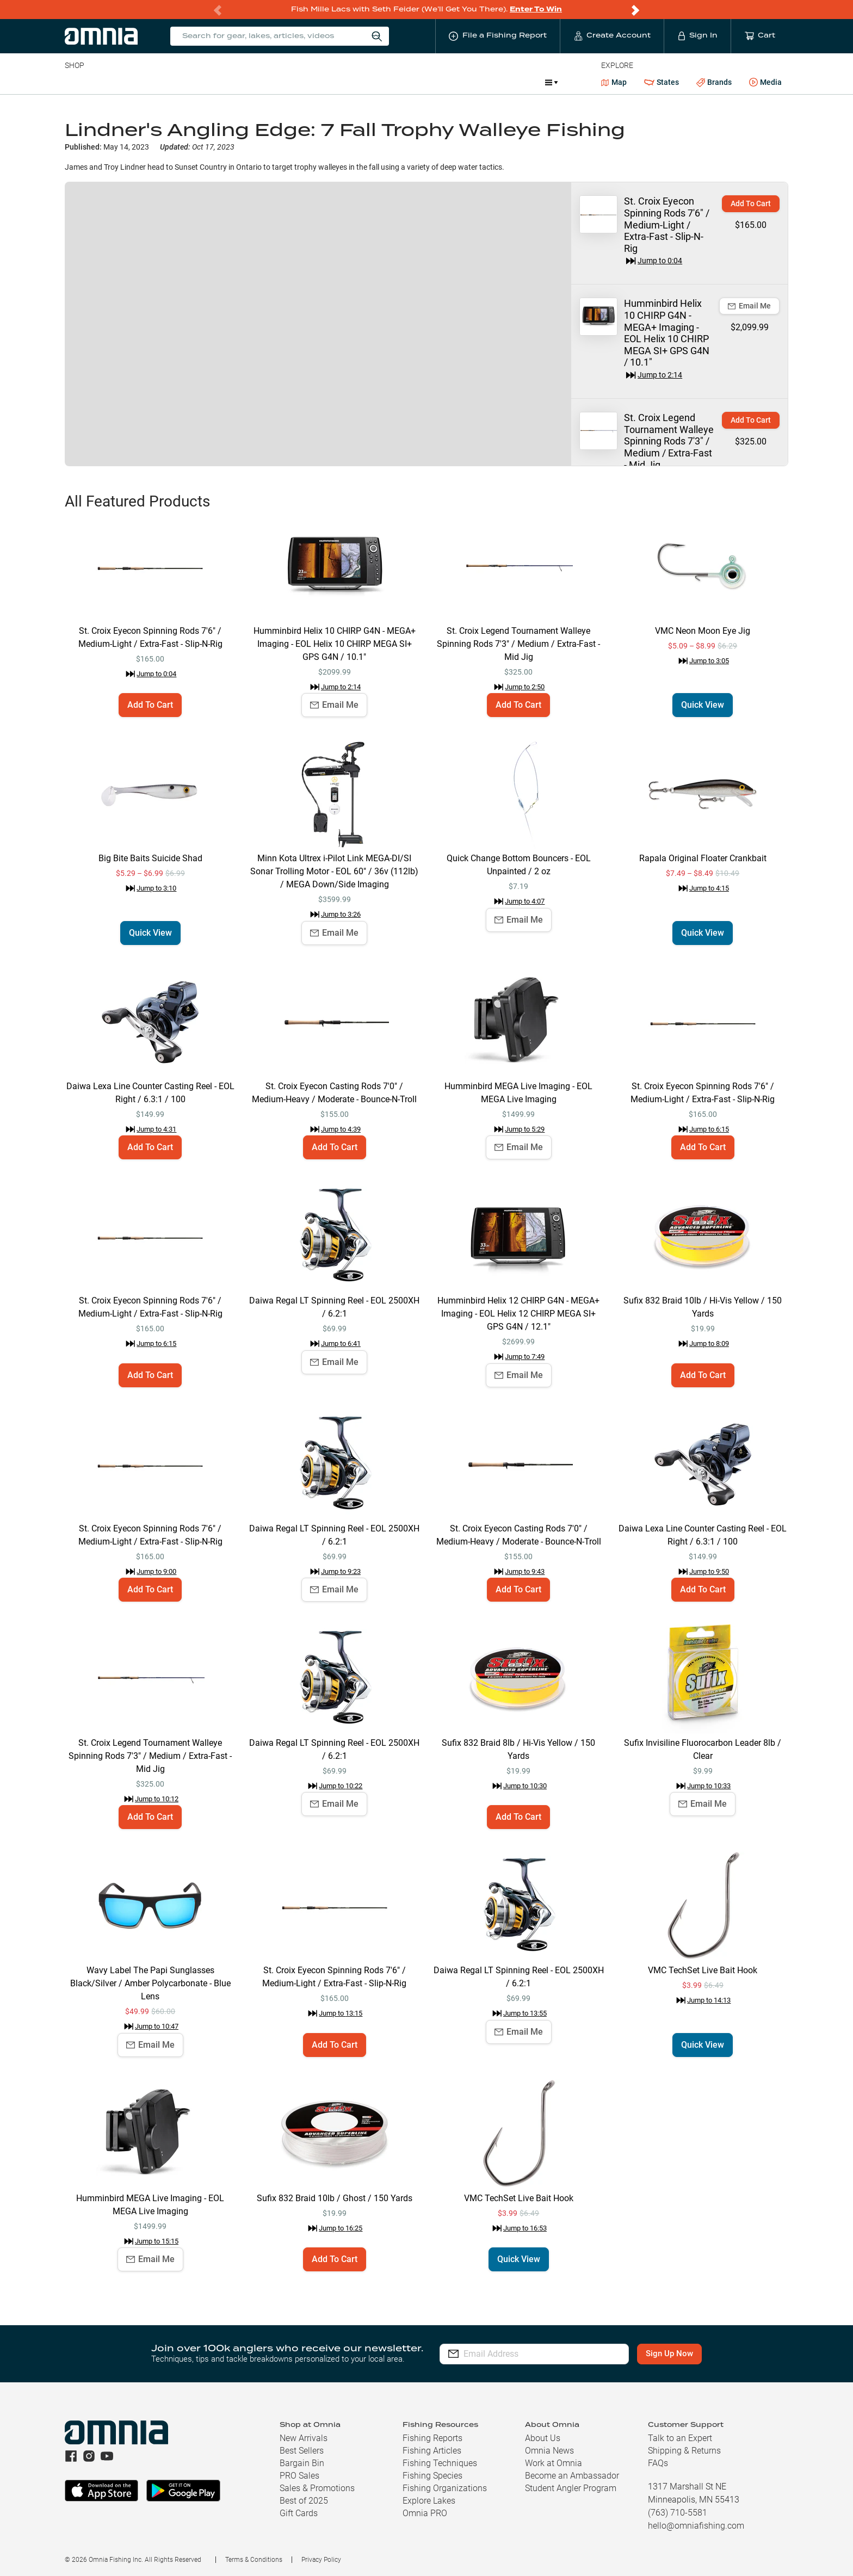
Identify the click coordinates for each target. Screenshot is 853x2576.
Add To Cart (751, 203)
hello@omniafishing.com (696, 2526)
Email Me (749, 305)
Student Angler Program (570, 2488)
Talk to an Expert (680, 2438)
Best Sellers (302, 2450)
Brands (714, 82)
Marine (324, 82)
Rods (141, 82)
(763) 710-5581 (677, 2512)
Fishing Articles (432, 2450)
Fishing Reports (432, 2438)
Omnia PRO (425, 2513)
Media (765, 82)
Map (614, 82)
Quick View (702, 705)
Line (107, 82)
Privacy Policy (321, 2559)
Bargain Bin (302, 2463)
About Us (542, 2438)
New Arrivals (303, 2438)
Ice (427, 82)
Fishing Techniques (440, 2463)
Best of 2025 (304, 2500)
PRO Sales (299, 2475)
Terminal (220, 82)
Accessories (274, 82)
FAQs (658, 2463)
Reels (177, 82)
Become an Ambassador (572, 2475)
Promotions (508, 83)
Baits (74, 82)
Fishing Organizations (445, 2488)
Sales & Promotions (317, 2488)
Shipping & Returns (684, 2450)
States (661, 82)
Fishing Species (432, 2475)
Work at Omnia (553, 2463)
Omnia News (549, 2450)
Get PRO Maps (379, 82)
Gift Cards (299, 2513)
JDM (457, 82)
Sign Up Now (670, 2353)
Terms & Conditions (253, 2559)
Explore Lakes (429, 2500)
